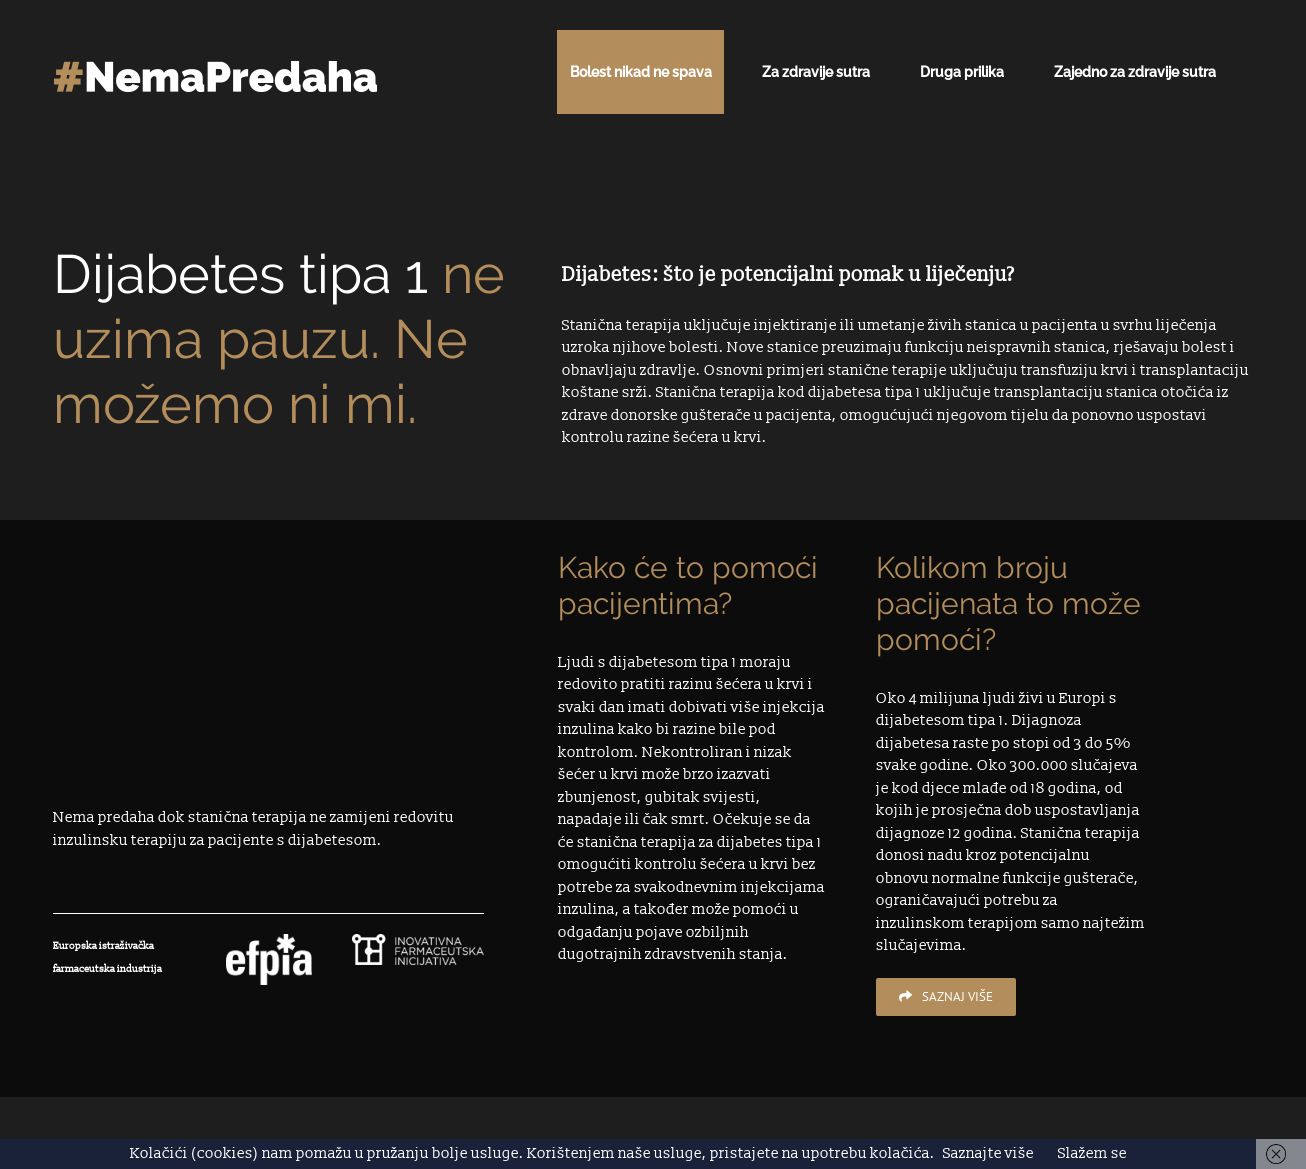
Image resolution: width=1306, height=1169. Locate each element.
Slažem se (1092, 1153)
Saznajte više (988, 1153)
